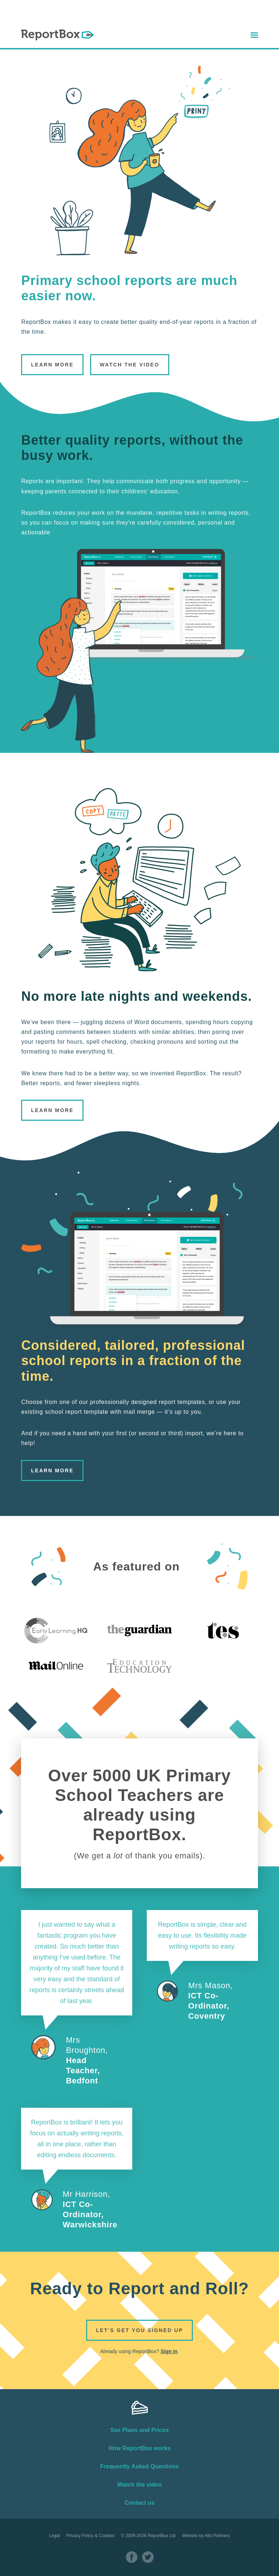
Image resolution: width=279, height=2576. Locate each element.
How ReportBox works (140, 2448)
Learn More (52, 365)
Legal (54, 2535)
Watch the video (139, 2484)
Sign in (169, 2351)
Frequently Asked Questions (139, 2466)
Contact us (140, 2503)
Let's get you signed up (139, 2330)
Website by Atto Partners (206, 2535)
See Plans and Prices (139, 2430)
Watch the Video (129, 365)
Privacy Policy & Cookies (90, 2535)
